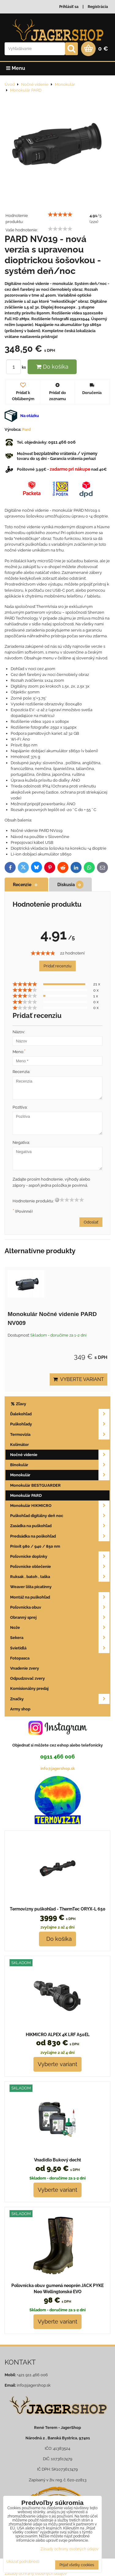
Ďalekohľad (59, 1414)
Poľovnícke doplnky (59, 1556)
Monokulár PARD (26, 1495)
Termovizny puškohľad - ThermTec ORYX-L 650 (57, 1908)
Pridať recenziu (57, 966)
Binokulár (59, 1465)
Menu (15, 68)
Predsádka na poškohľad (59, 1536)
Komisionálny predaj (29, 1688)
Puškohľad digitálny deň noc (59, 1516)
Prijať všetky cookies (76, 2565)
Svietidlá (59, 1648)
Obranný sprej (59, 1617)
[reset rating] (57, 1199)
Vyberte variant (78, 1379)
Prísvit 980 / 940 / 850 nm (35, 1546)
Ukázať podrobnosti (23, 2562)
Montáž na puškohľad (59, 1597)
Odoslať (91, 1222)
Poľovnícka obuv (59, 1607)
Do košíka (52, 366)
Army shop (20, 1709)
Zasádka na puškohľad (59, 1526)
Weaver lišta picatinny (31, 1586)
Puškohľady (59, 1424)
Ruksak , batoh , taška (59, 1577)
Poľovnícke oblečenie (59, 1566)
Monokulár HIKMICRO (59, 1505)
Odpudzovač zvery (27, 1678)
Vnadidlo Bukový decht (57, 2159)
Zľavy (18, 1404)
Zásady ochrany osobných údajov (69, 2549)
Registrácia (98, 7)
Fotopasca (19, 1658)
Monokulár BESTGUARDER (35, 1485)
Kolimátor (19, 1444)
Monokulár (59, 1475)
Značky (59, 1699)
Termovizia (59, 1434)
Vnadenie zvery (24, 1668)
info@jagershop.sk (57, 1768)
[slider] (60, 214)
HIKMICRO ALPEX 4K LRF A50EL (58, 2034)
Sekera (59, 1638)
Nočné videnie (59, 1455)
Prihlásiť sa (69, 7)
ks (17, 367)
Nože (59, 1627)
